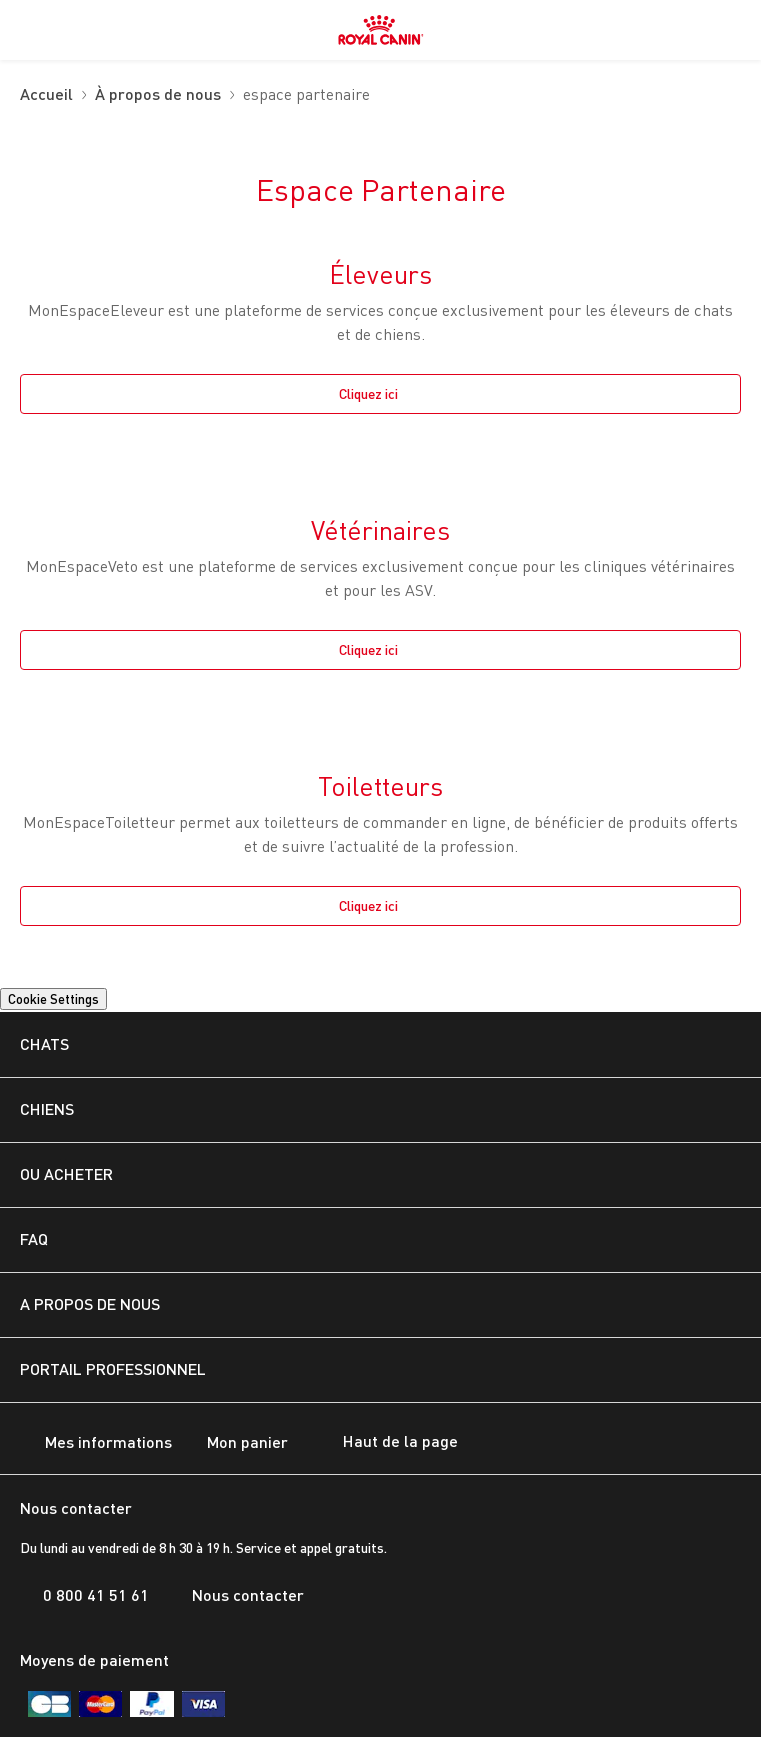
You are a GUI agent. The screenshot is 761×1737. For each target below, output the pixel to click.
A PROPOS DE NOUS (90, 1303)
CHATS (44, 1043)
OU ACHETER (66, 1173)
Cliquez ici (368, 393)
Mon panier (235, 1443)
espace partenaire (306, 95)
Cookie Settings (53, 999)
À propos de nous (158, 95)
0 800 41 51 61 (84, 1595)
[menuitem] (28, 30)
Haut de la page (383, 1443)
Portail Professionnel (113, 1368)
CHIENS (47, 1108)
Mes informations (96, 1443)
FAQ (34, 1238)
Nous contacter (236, 1595)
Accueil (46, 95)
